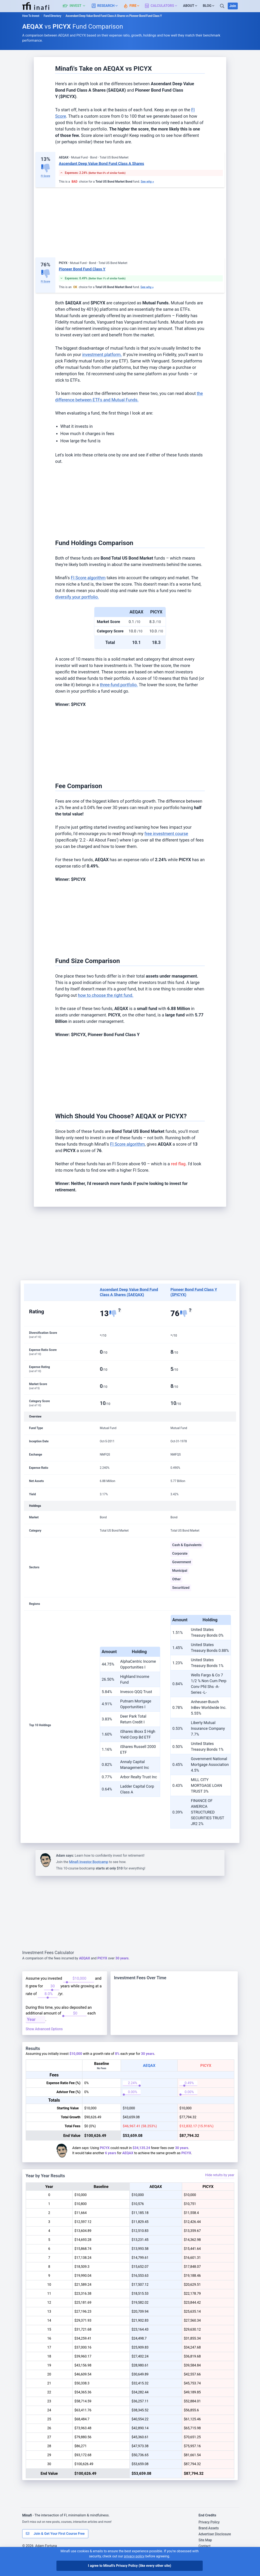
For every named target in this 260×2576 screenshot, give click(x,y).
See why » (147, 181)
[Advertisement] (130, 224)
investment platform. (102, 354)
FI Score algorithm (88, 577)
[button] (76, 6)
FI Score (45, 175)
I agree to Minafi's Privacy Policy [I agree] (129, 2566)
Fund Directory (52, 16)
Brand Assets (208, 2545)
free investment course (166, 833)
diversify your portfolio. (77, 597)
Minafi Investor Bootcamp (88, 1862)
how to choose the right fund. (105, 995)
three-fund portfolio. (119, 684)
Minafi (27, 2532)
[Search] (222, 6)
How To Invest (30, 16)
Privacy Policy (209, 2539)
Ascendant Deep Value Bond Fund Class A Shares (101, 163)
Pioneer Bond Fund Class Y (82, 269)
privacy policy (134, 2556)
